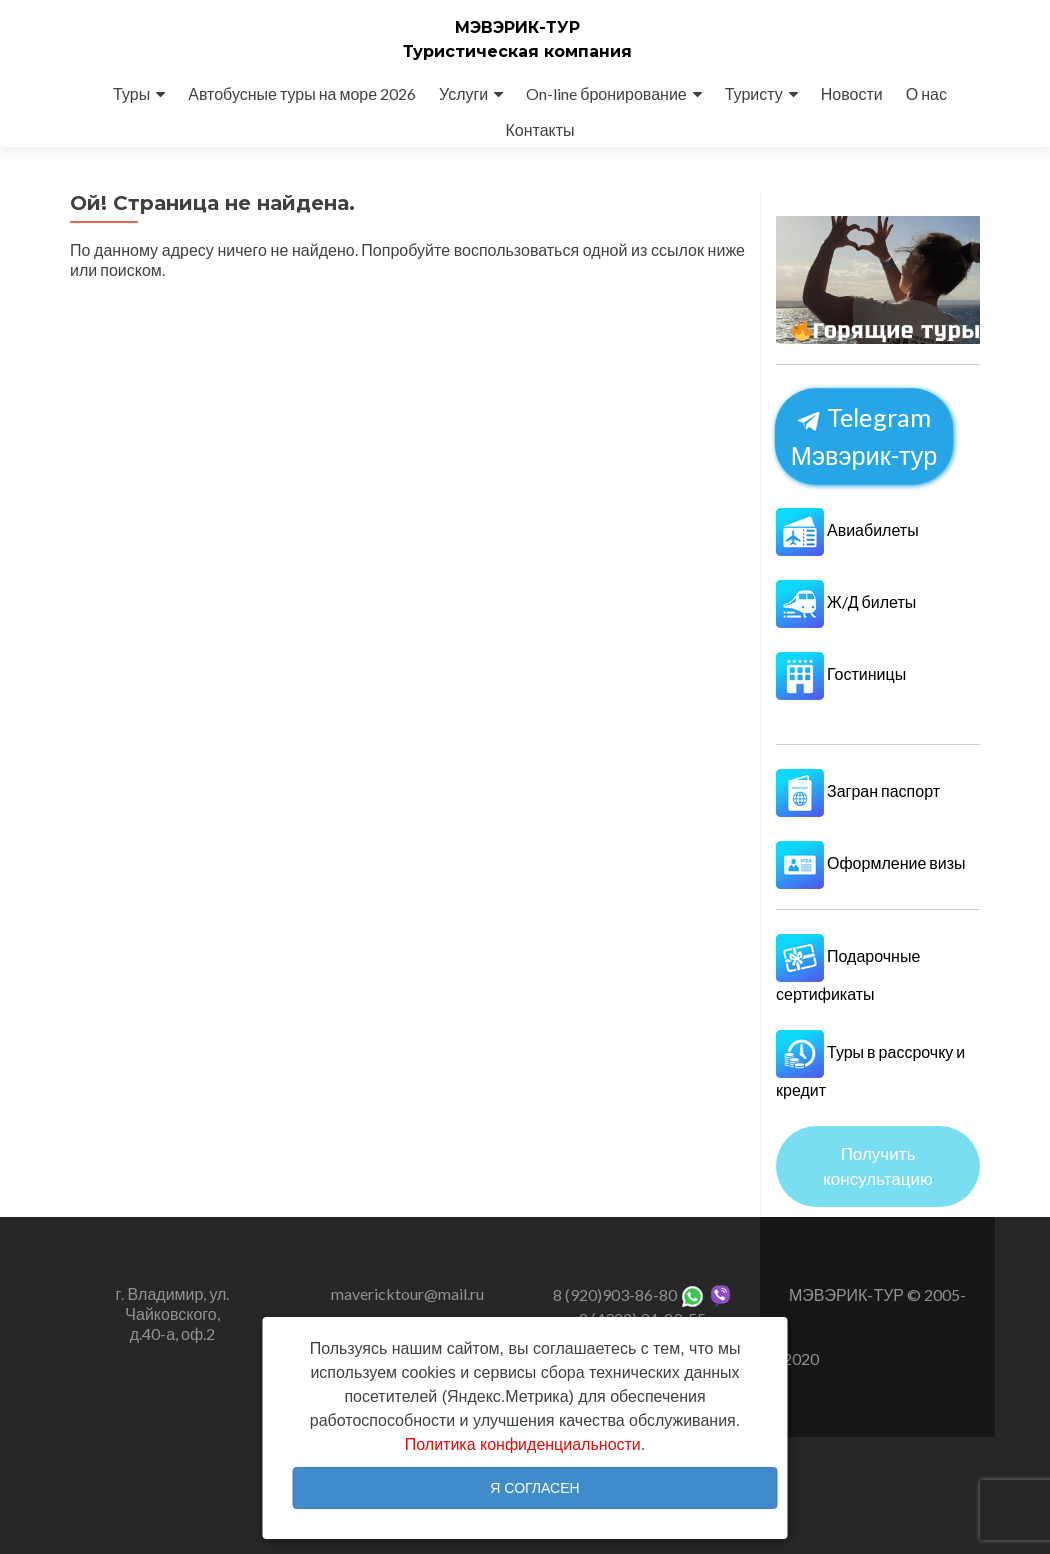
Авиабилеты (847, 529)
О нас (926, 93)
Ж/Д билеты (846, 601)
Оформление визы (871, 862)
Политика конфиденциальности (523, 1444)
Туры (131, 93)
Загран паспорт (858, 790)
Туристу (754, 93)
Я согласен (534, 1488)
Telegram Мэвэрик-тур (864, 436)
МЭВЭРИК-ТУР (517, 27)
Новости (852, 93)
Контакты (539, 129)
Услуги (463, 93)
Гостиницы (841, 673)
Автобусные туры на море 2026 (302, 93)
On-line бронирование (606, 93)
